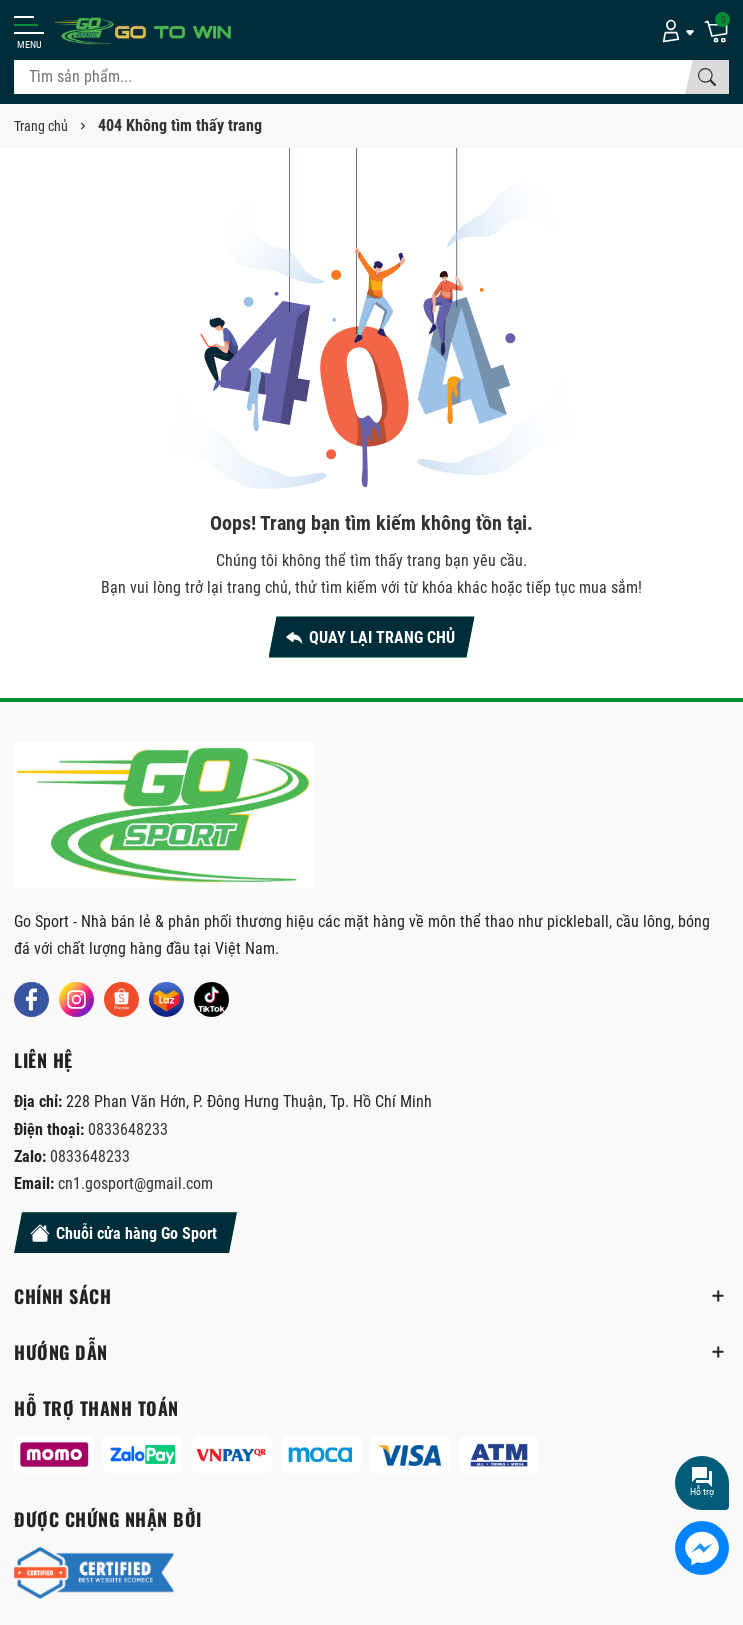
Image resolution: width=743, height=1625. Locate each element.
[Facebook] (31, 999)
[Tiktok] (211, 999)
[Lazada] (166, 999)
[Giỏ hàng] (716, 30)
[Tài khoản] (674, 30)
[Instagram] (76, 999)
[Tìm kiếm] (707, 77)
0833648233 (128, 1129)
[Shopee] (121, 999)
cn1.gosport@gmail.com (135, 1183)
